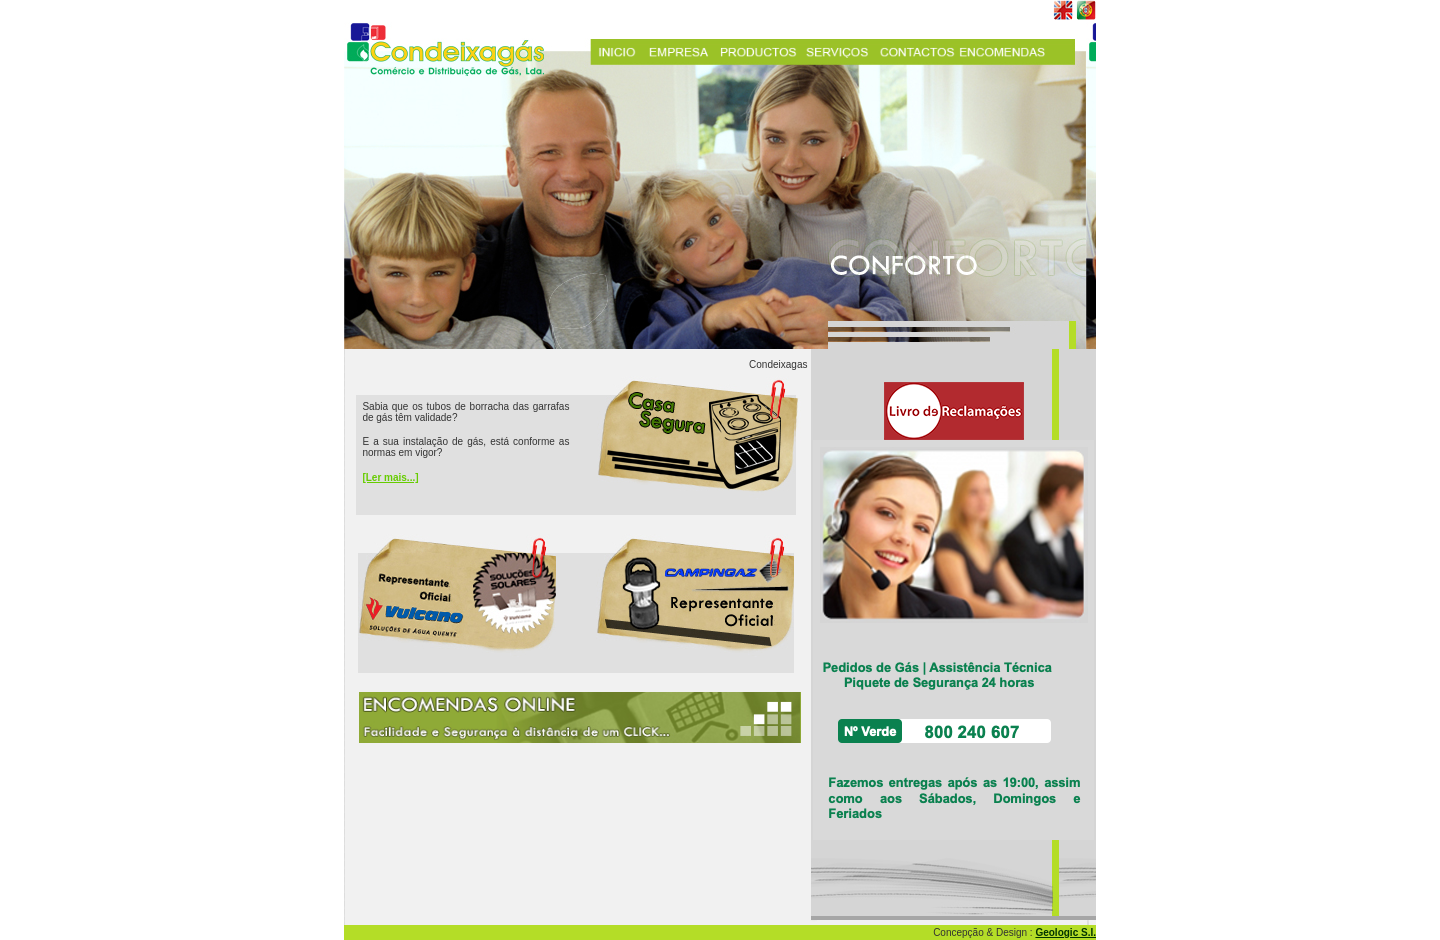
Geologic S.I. (1065, 932)
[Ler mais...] (390, 477)
